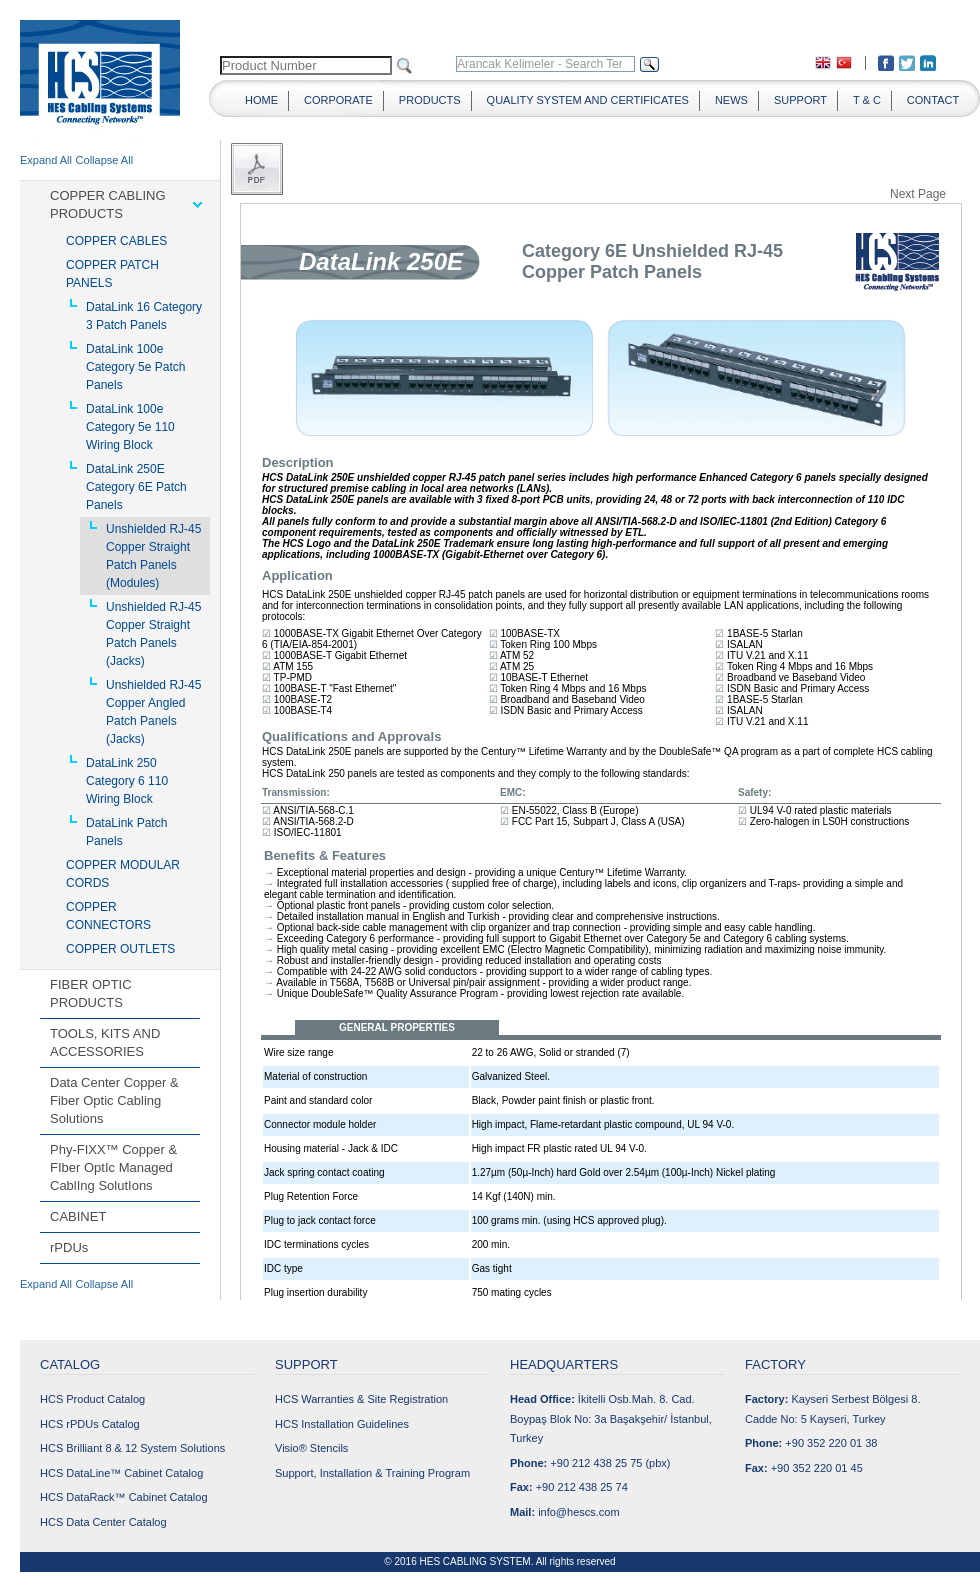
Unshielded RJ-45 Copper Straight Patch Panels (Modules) (153, 556)
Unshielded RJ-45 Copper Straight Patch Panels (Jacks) (153, 634)
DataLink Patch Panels (126, 832)
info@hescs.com (578, 1512)
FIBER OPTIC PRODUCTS (91, 993)
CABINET (78, 1216)
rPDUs (69, 1247)
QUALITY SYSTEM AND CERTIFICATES (588, 100)
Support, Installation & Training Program (372, 1473)
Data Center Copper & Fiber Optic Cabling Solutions (114, 1100)
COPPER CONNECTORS (108, 916)
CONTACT (933, 100)
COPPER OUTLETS (120, 949)
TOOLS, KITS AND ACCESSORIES (105, 1042)
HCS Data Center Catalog (103, 1522)
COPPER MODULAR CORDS (123, 874)
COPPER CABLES (116, 241)
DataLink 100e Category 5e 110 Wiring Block (130, 427)
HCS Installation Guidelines (342, 1424)
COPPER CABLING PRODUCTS (108, 204)
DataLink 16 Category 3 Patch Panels (144, 316)
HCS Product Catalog (92, 1399)
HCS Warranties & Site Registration (361, 1399)
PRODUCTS (430, 100)
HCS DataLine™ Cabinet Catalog (121, 1473)
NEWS (731, 100)
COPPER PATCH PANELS (112, 274)
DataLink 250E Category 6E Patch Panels (136, 487)
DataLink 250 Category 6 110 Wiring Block (127, 781)
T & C (867, 100)
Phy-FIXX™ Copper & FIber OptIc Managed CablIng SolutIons (113, 1167)
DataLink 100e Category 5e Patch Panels (135, 367)
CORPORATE (338, 100)
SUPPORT (800, 100)
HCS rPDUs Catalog (90, 1424)
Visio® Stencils (311, 1448)
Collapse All (104, 160)
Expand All (46, 160)
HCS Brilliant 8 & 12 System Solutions (132, 1448)
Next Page (918, 193)
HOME (261, 100)
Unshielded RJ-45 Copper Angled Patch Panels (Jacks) (153, 712)
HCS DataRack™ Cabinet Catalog (124, 1497)
